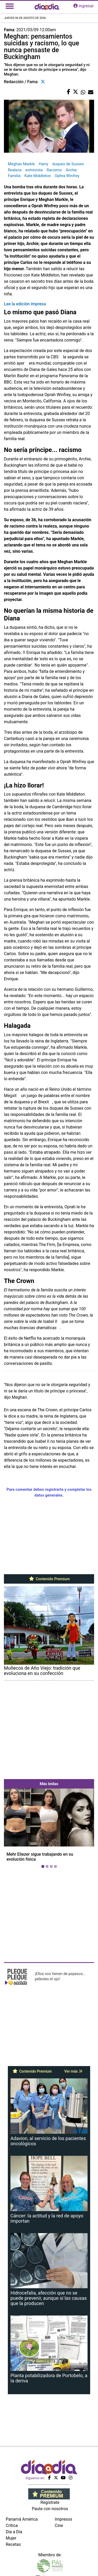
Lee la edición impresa (25, 303)
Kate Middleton (37, 175)
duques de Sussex (68, 164)
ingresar (83, 5)
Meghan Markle (21, 164)
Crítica (12, 2525)
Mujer (11, 2538)
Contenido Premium (49, 1579)
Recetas (13, 2544)
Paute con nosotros (50, 2508)
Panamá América (22, 2519)
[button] (11, 1829)
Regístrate (50, 2502)
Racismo (54, 170)
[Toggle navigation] (9, 6)
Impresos (63, 2519)
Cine (59, 2525)
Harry (43, 164)
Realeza (15, 170)
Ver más (73, 2071)
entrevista (34, 170)
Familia (14, 175)
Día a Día (14, 2531)
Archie (71, 170)
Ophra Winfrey (67, 175)
